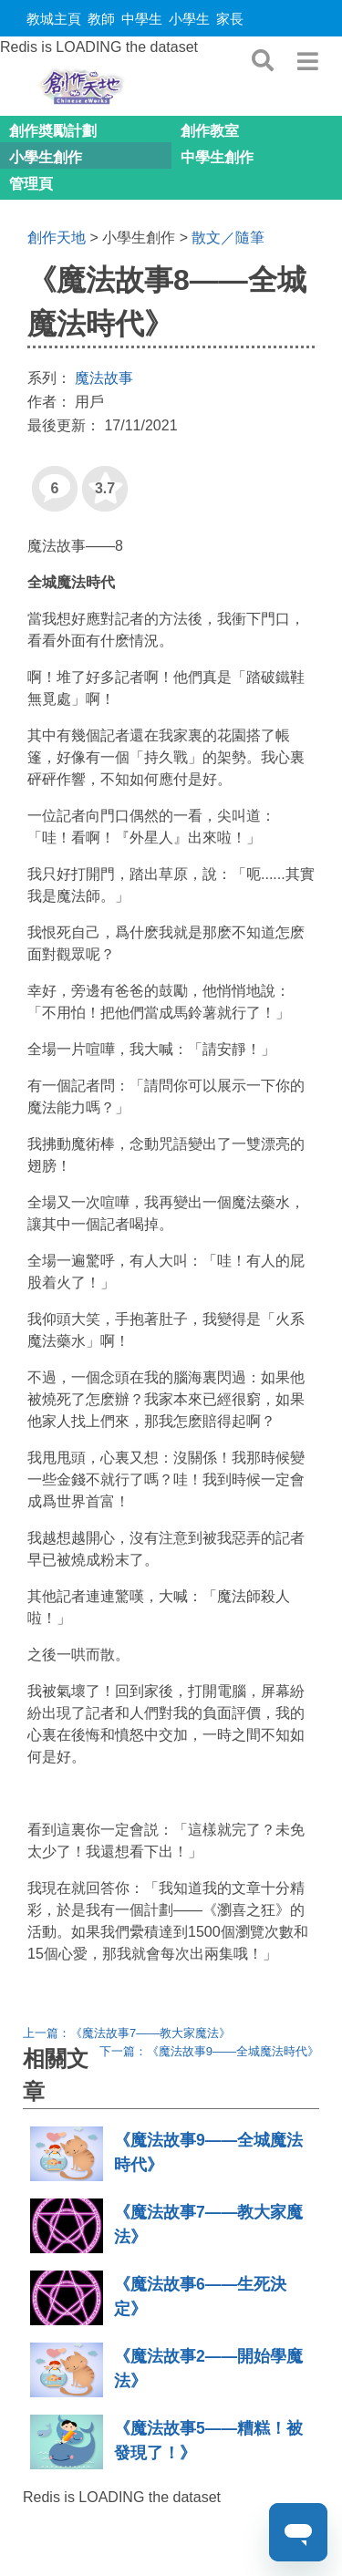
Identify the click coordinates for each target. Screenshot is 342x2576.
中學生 (141, 18)
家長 (230, 18)
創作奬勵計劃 (53, 131)
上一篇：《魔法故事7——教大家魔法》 (127, 2033)
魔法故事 (104, 378)
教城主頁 (53, 18)
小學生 (189, 18)
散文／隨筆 (228, 237)
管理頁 (31, 183)
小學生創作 (45, 157)
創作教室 (210, 131)
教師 (101, 18)
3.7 (98, 481)
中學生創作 (217, 157)
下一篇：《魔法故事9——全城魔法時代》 (209, 2051)
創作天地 (56, 237)
